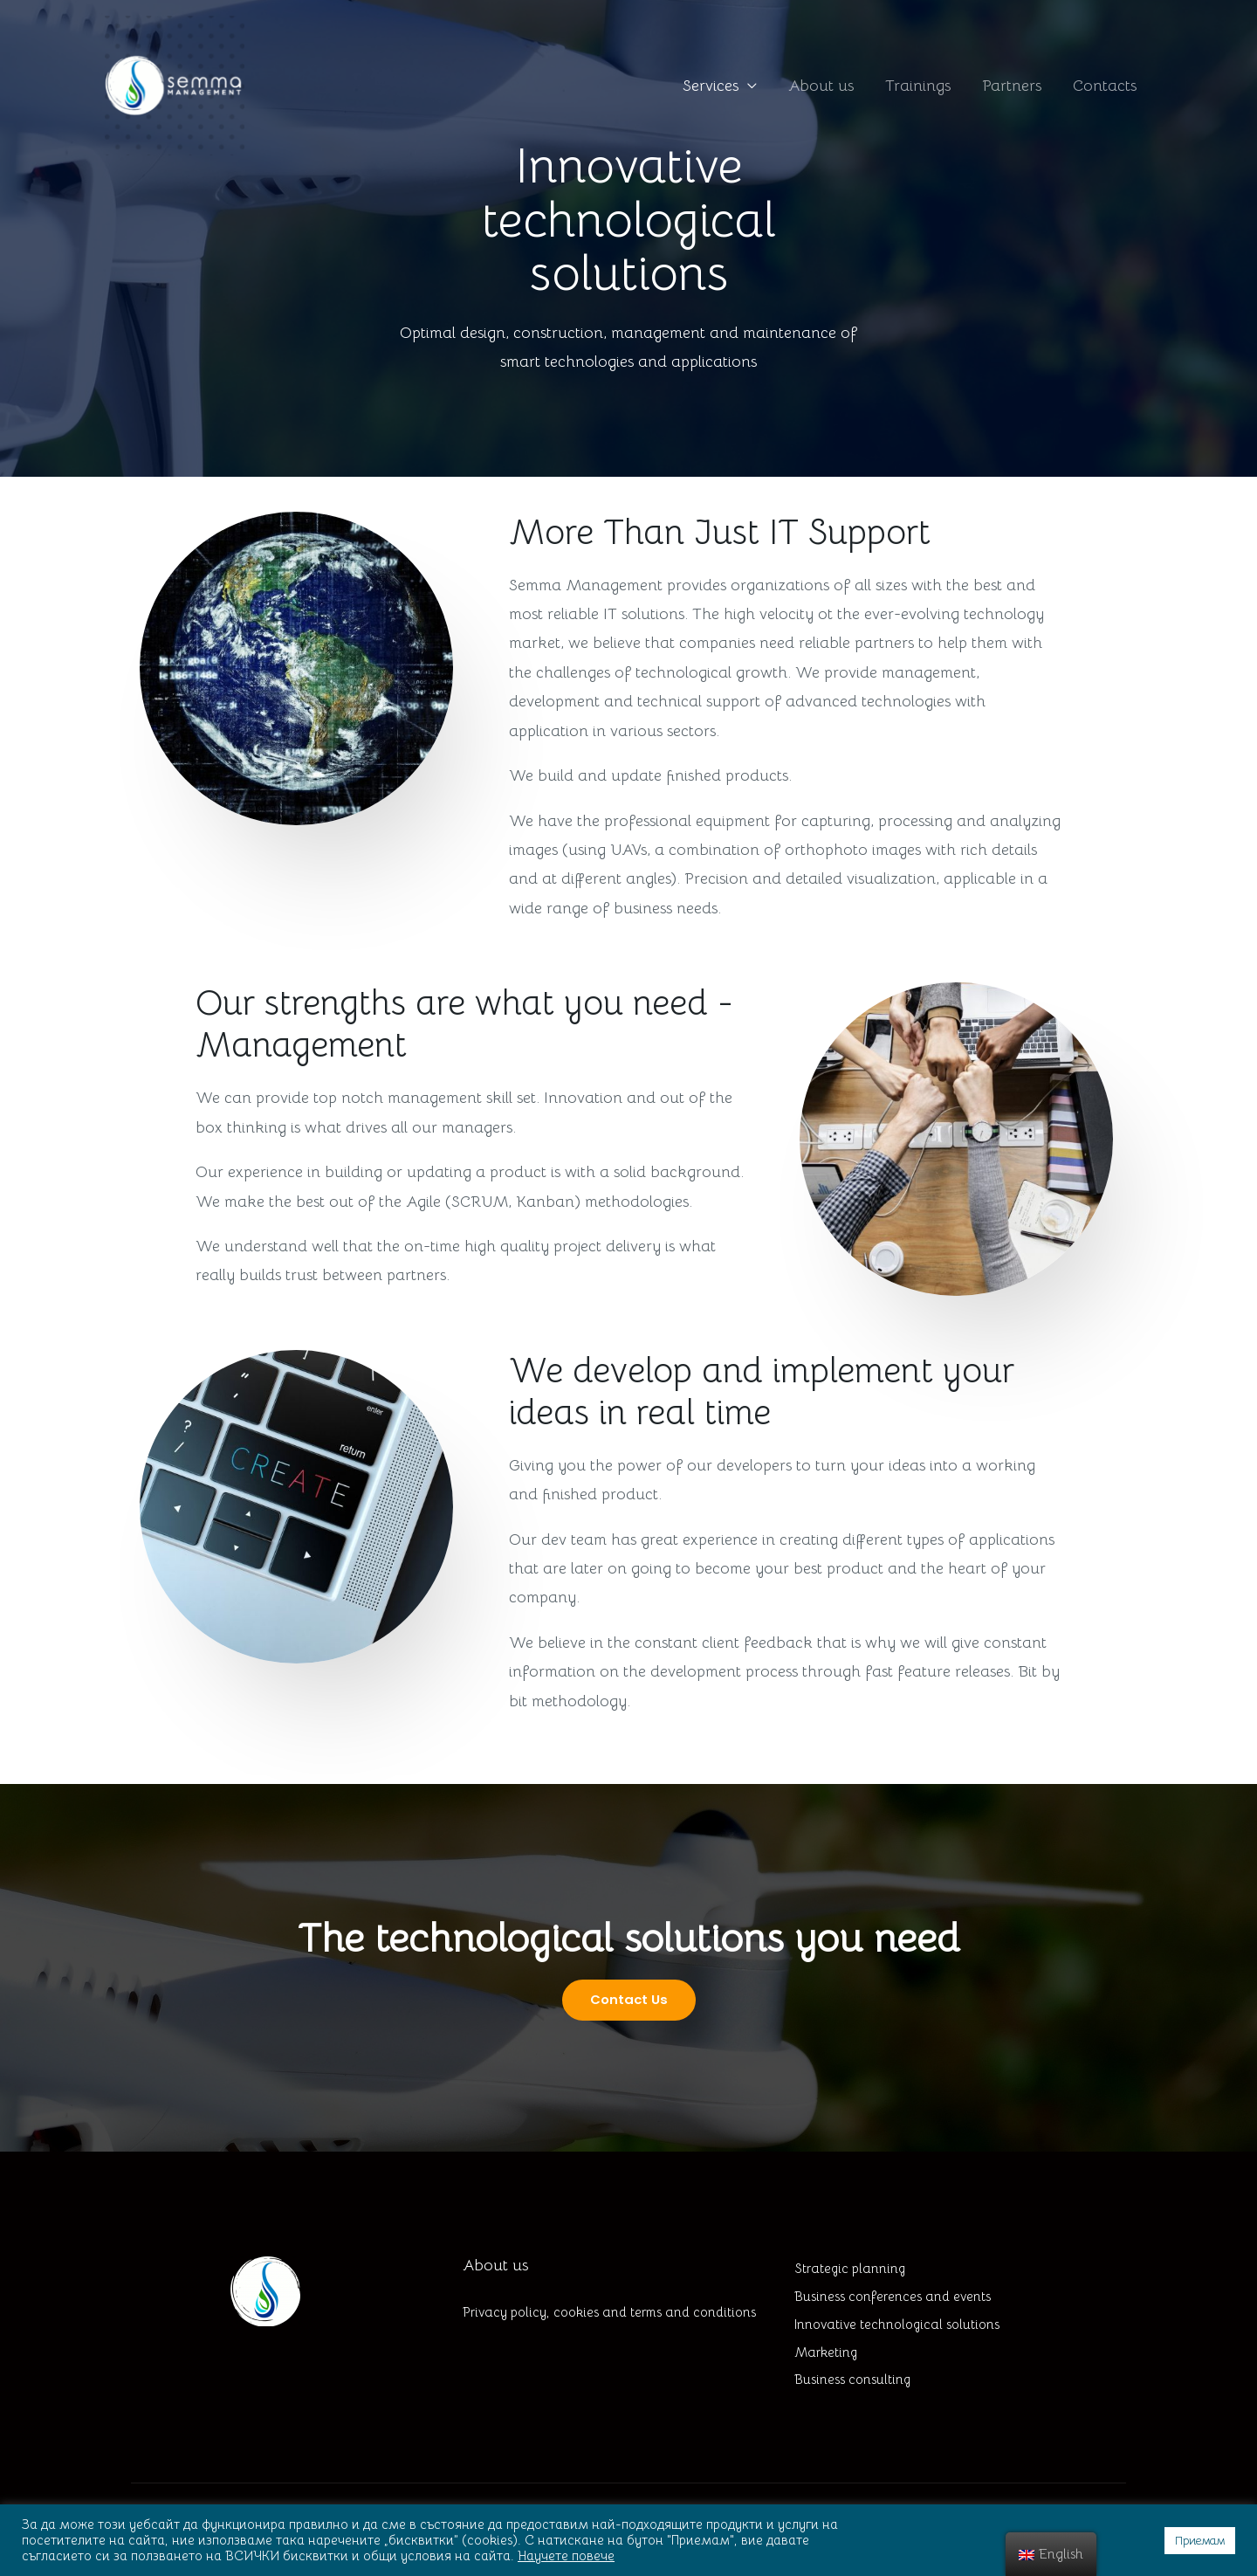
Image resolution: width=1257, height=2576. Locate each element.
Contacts (1105, 88)
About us (821, 88)
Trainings (918, 88)
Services (710, 88)
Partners (1011, 88)
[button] (628, 2000)
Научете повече (566, 2556)
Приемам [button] (1200, 2540)
